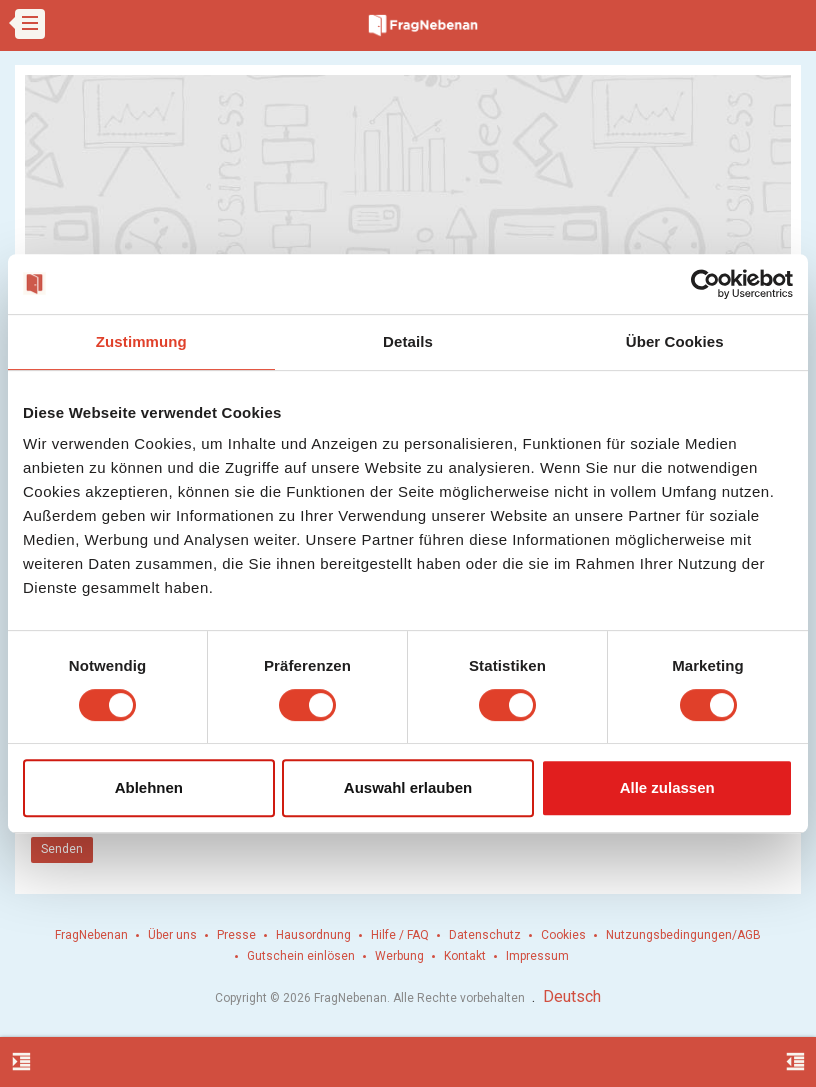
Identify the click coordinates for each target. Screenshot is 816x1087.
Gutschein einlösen (301, 956)
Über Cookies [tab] (675, 341)
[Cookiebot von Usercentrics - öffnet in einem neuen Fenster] (705, 284)
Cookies (563, 935)
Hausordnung (313, 935)
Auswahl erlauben (408, 787)
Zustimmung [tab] (141, 341)
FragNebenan (91, 935)
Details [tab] (408, 341)
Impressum (537, 956)
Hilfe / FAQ (400, 935)
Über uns (172, 935)
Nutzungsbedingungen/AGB (683, 935)
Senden (62, 849)
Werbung (399, 956)
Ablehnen (149, 787)
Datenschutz (485, 935)
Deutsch (572, 996)
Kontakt (465, 956)
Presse (236, 935)
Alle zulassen (667, 787)
